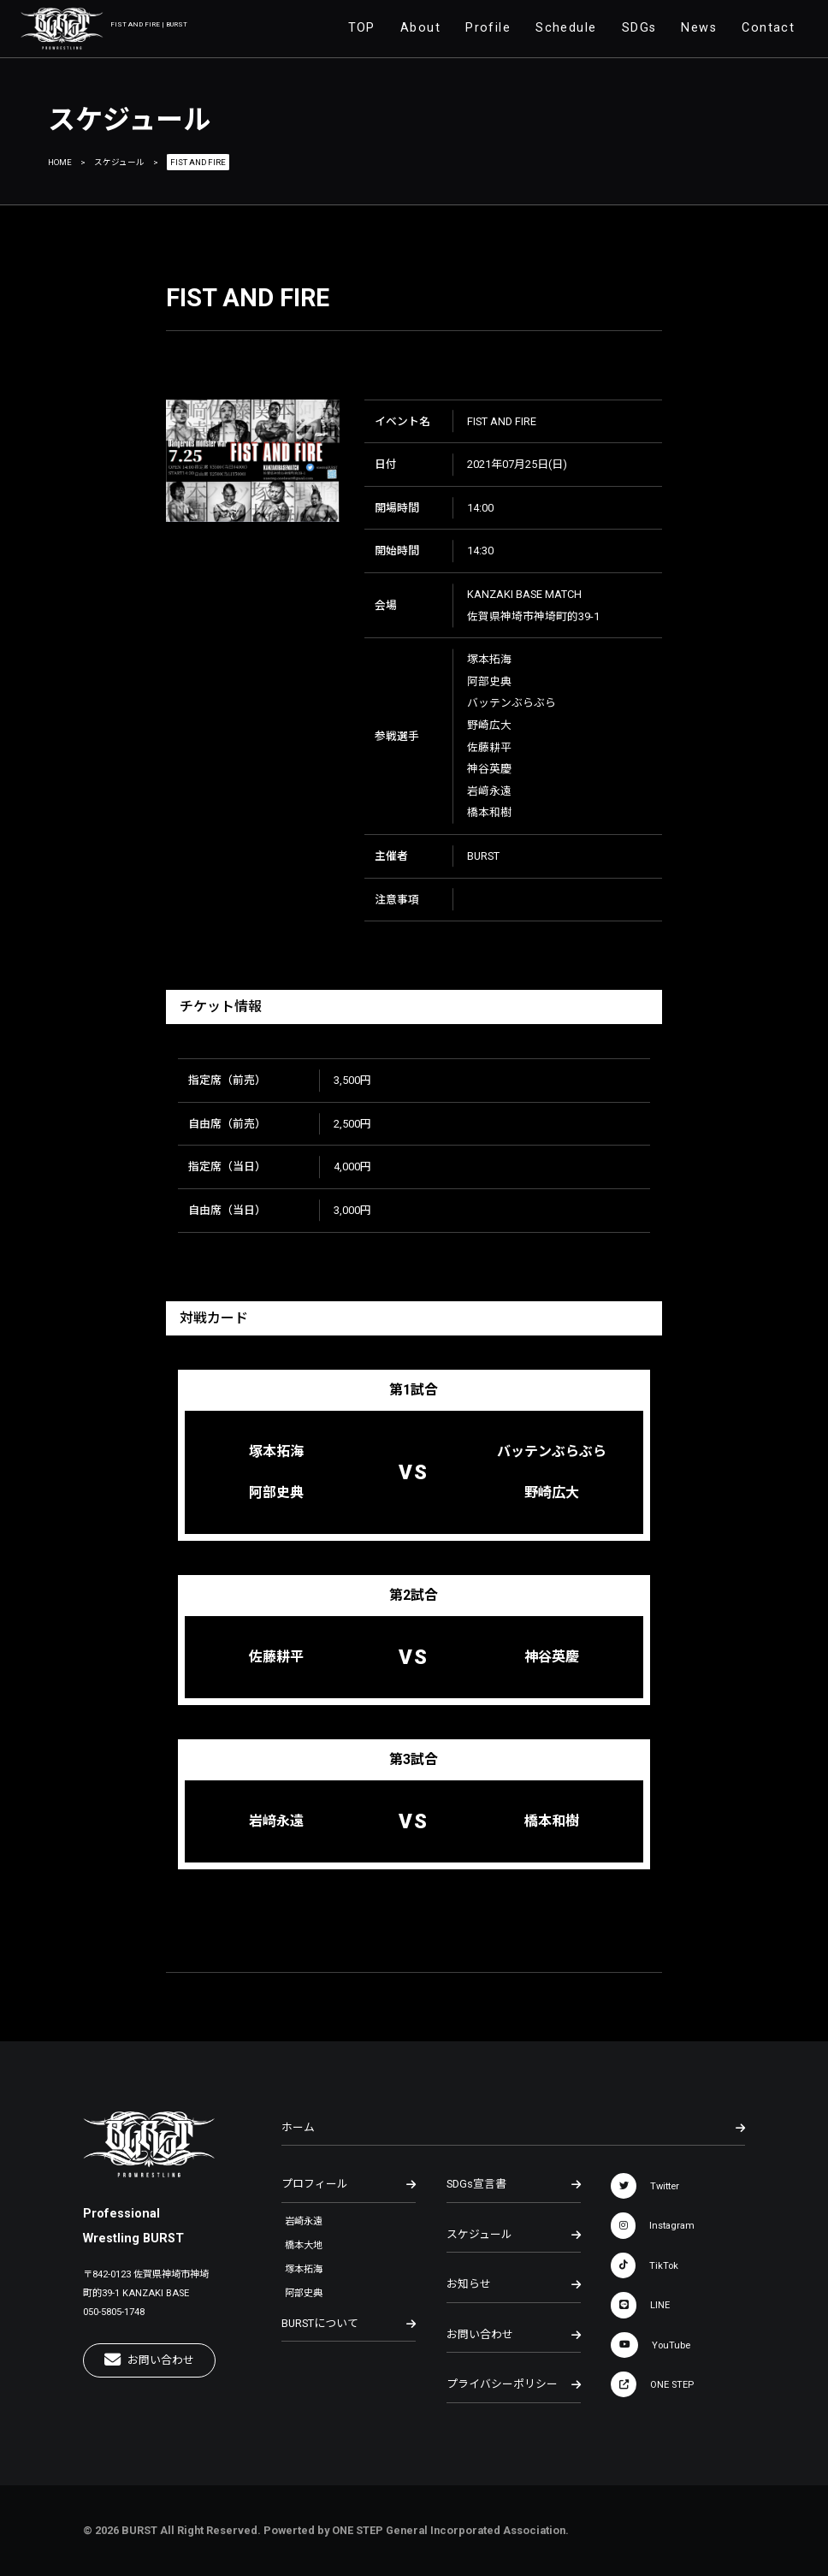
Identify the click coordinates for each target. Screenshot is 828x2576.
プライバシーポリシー (514, 2384)
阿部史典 (303, 2293)
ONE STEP (652, 2384)
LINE (640, 2305)
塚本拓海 (303, 2269)
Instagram (653, 2225)
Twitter (645, 2186)
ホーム (513, 2128)
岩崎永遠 (303, 2221)
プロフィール (348, 2184)
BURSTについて (348, 2323)
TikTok (644, 2265)
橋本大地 (303, 2245)
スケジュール (119, 162)
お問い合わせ (149, 2360)
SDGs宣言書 (514, 2184)
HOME (60, 162)
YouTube (650, 2345)
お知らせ (514, 2284)
